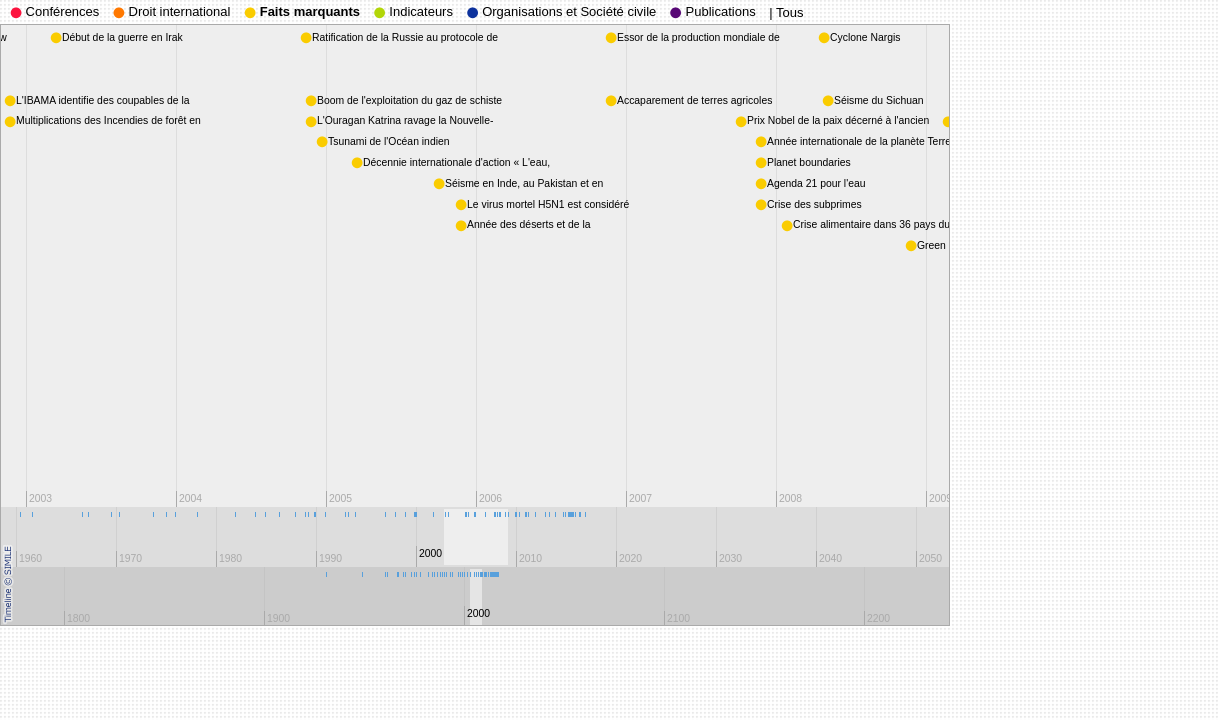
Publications (713, 11)
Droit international (172, 11)
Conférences (54, 11)
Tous (789, 12)
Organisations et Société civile (562, 11)
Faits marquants (302, 11)
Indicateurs (413, 11)
